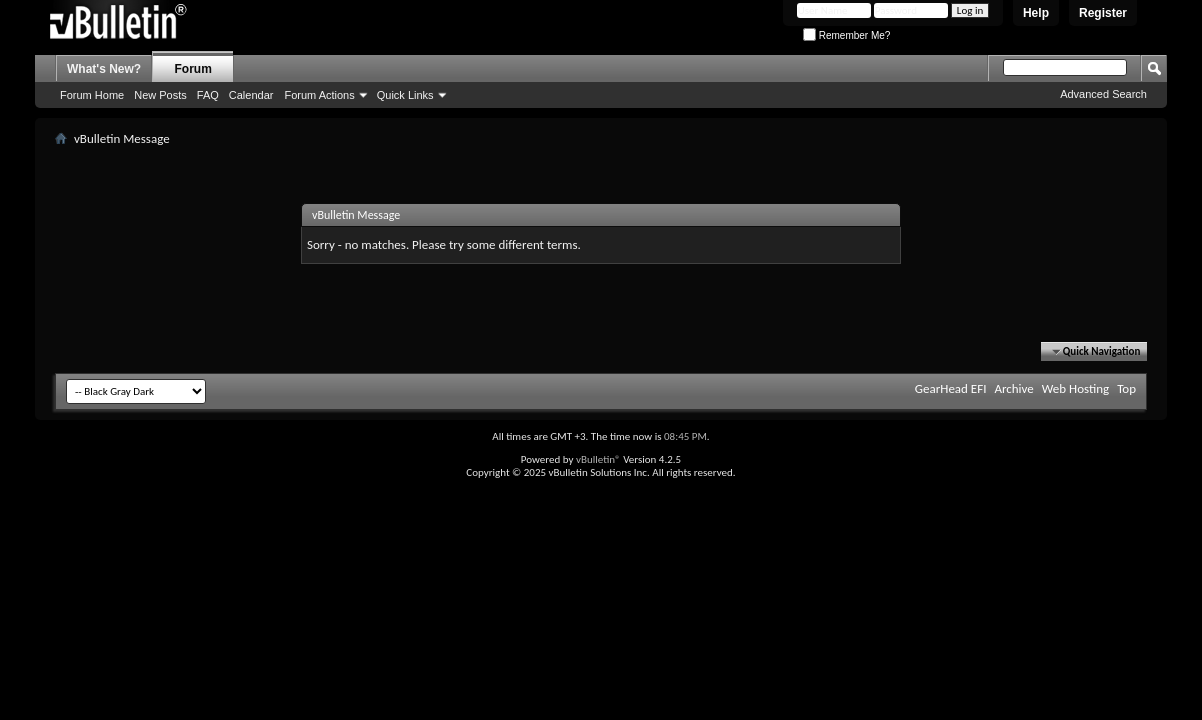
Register (1103, 13)
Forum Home (92, 95)
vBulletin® (598, 459)
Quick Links (405, 95)
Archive (1013, 388)
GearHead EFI (951, 388)
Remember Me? (846, 35)
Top (1126, 388)
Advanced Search (1103, 94)
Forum (193, 69)
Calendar (251, 95)
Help (1036, 13)
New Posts (160, 95)
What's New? (104, 69)
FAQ (208, 95)
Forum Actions (319, 95)
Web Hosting (1075, 388)
